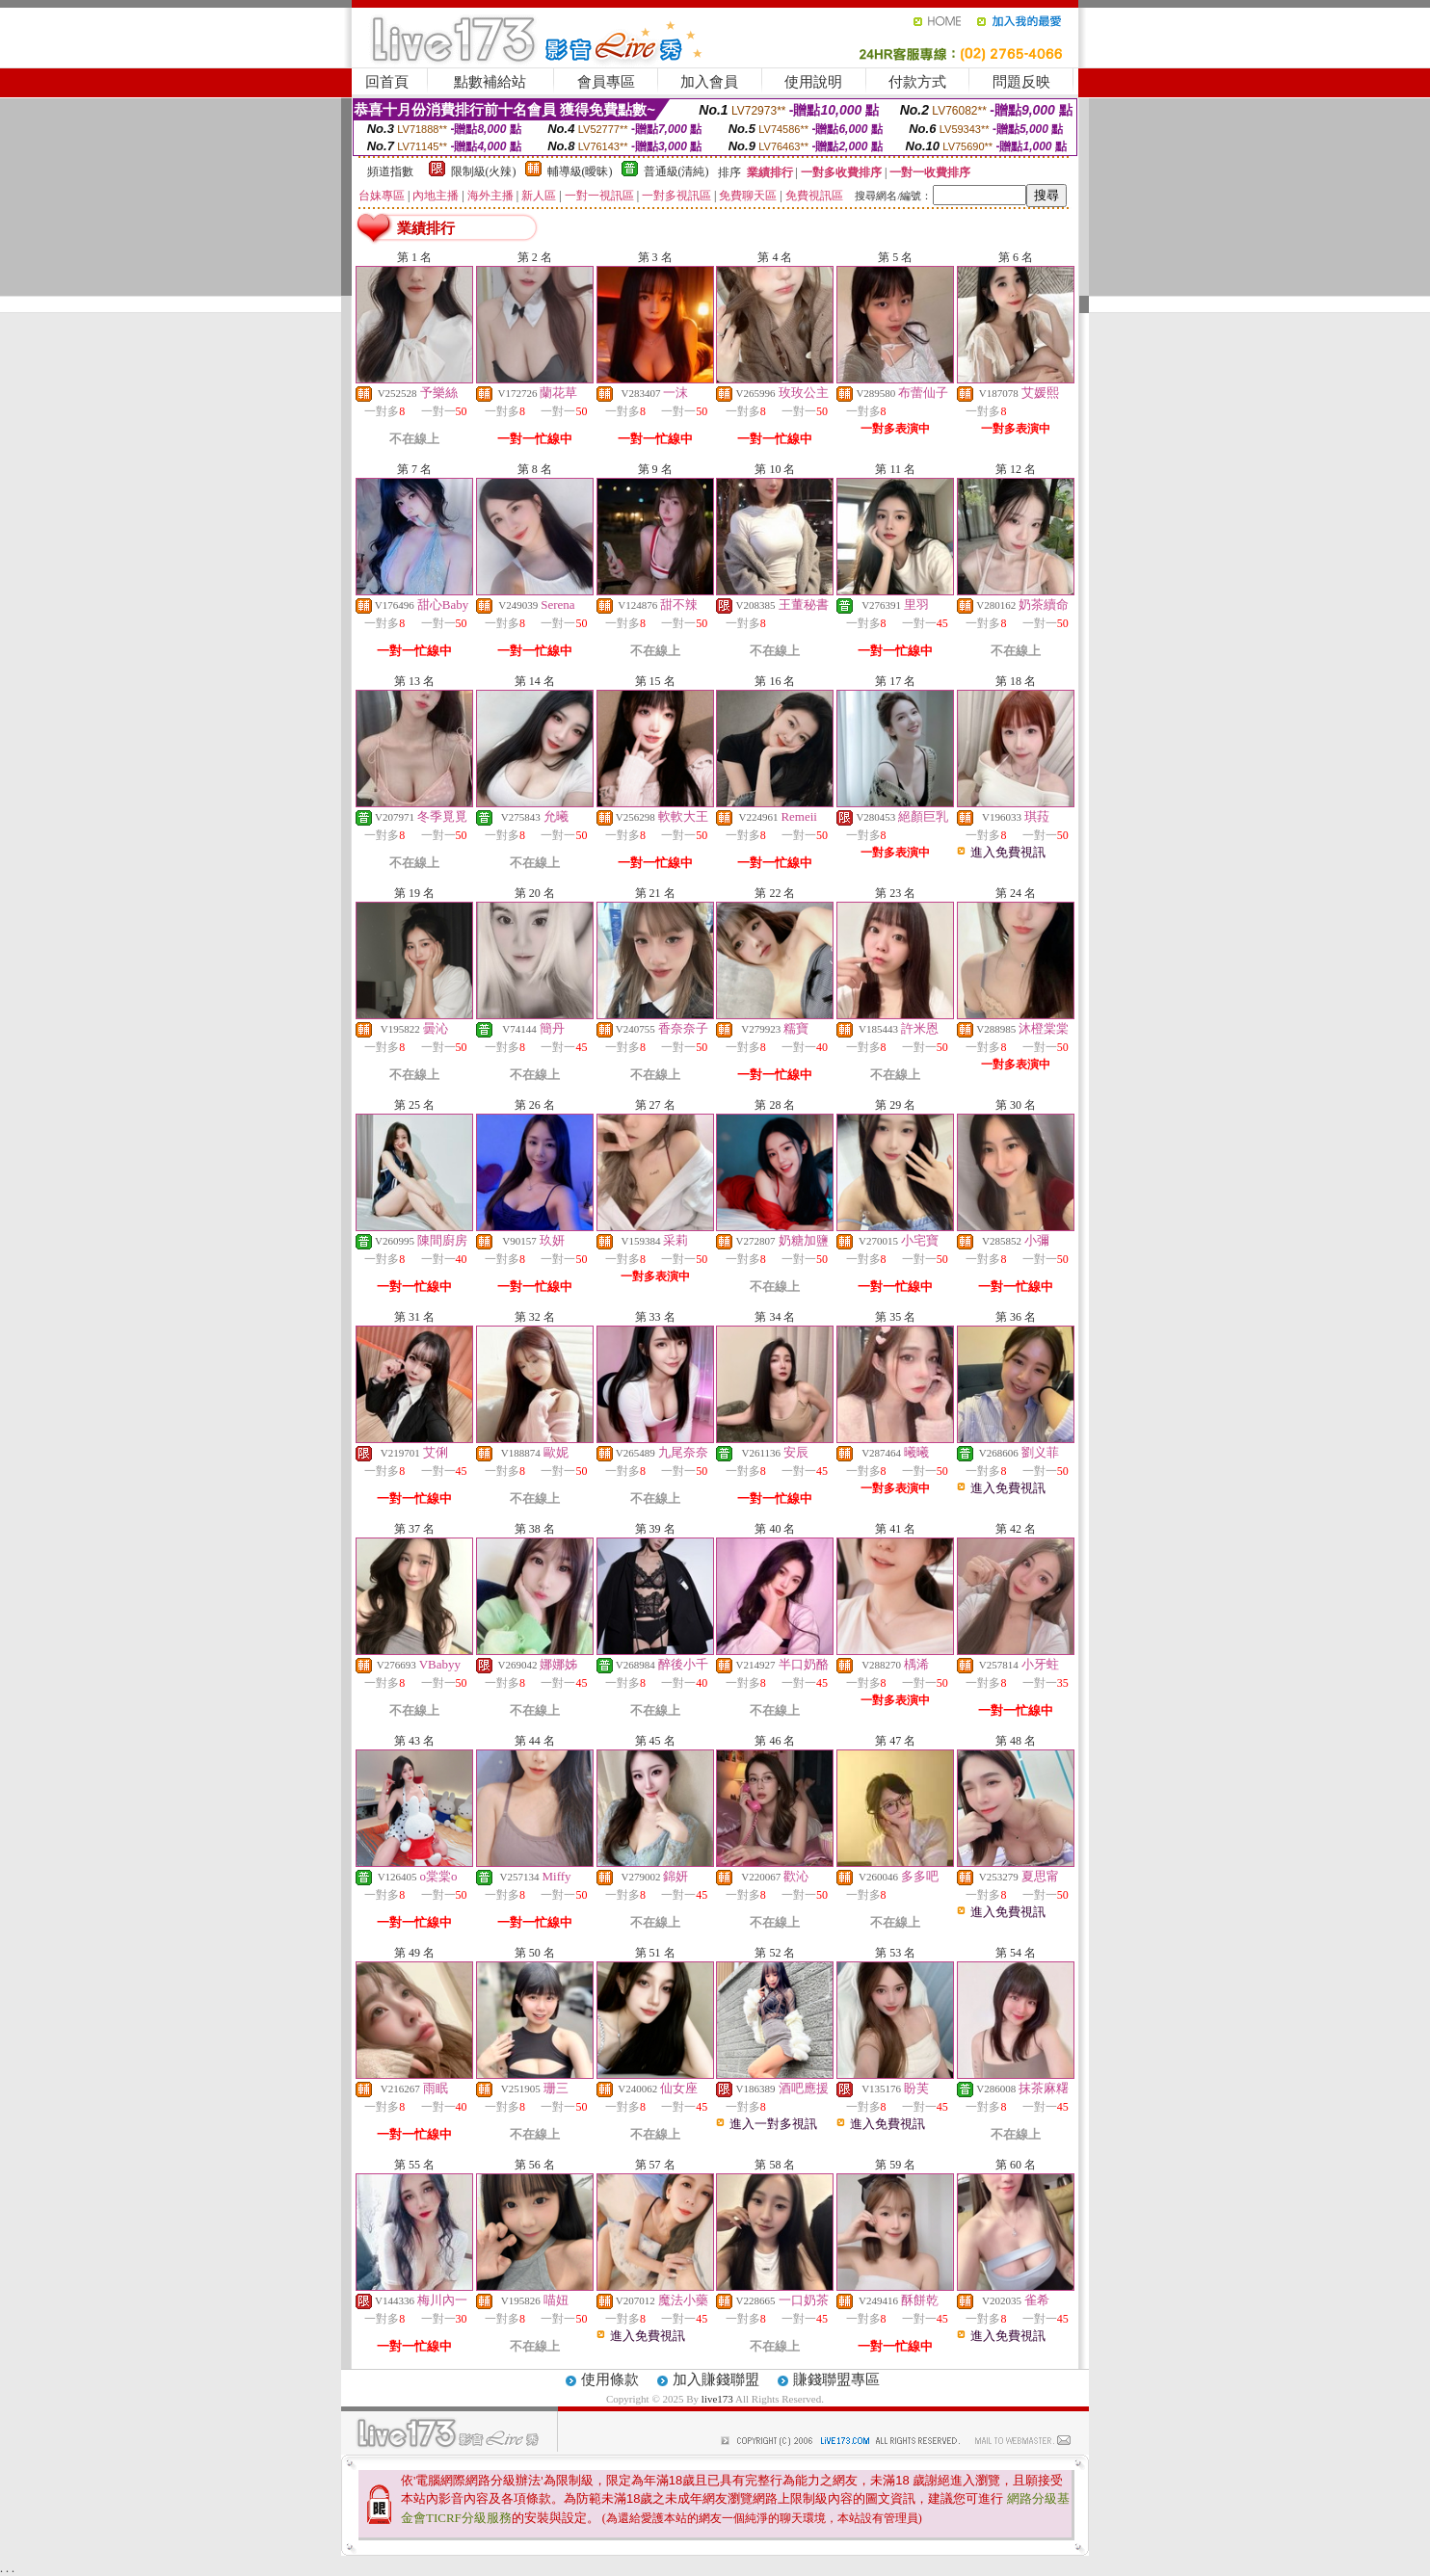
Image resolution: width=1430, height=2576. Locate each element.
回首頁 (387, 82)
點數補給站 (490, 82)
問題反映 (1021, 82)
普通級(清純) (676, 171)
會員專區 (606, 82)
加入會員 (709, 82)
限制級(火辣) (483, 171)
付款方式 (917, 82)
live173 (717, 2399)
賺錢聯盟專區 (836, 2379)
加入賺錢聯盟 (716, 2379)
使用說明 (813, 82)
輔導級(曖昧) (580, 171)
